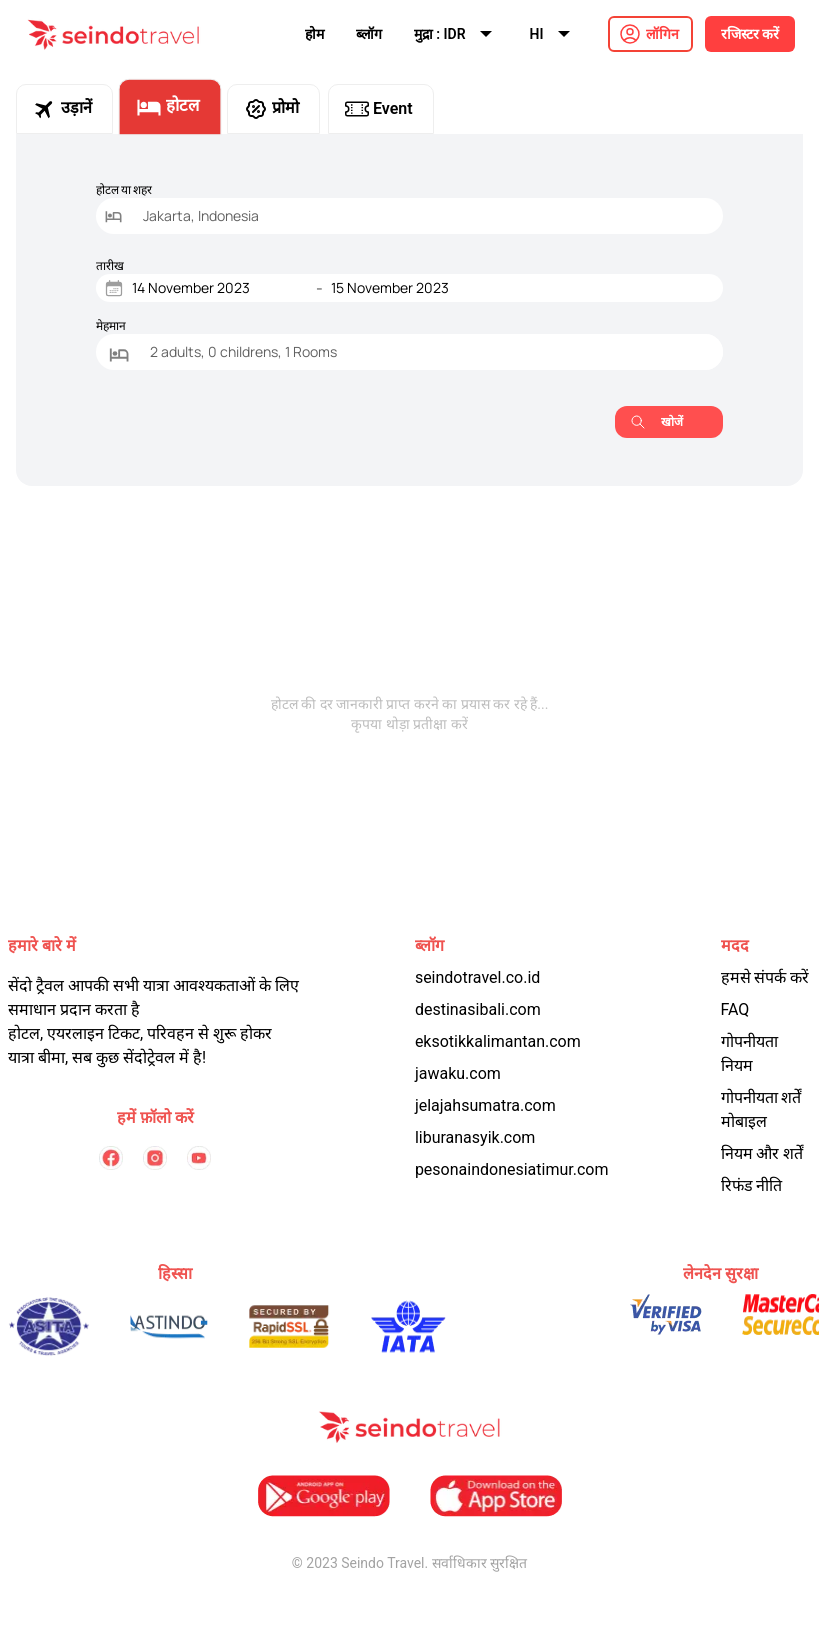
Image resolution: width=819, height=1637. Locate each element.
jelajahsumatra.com (485, 1105)
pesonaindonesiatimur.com (512, 1169)
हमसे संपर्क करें (765, 977)
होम (314, 34)
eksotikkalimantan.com (498, 1041)
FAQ (735, 1009)
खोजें (657, 421)
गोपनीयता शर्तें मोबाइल (761, 1109)
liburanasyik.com (475, 1137)
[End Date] (419, 288)
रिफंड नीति (752, 1185)
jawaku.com (458, 1073)
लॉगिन (662, 34)
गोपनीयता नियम (749, 1053)
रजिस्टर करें (750, 34)
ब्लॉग (369, 34)
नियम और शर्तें (762, 1153)
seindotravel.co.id (477, 977)
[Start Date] (220, 288)
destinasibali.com (478, 1009)
